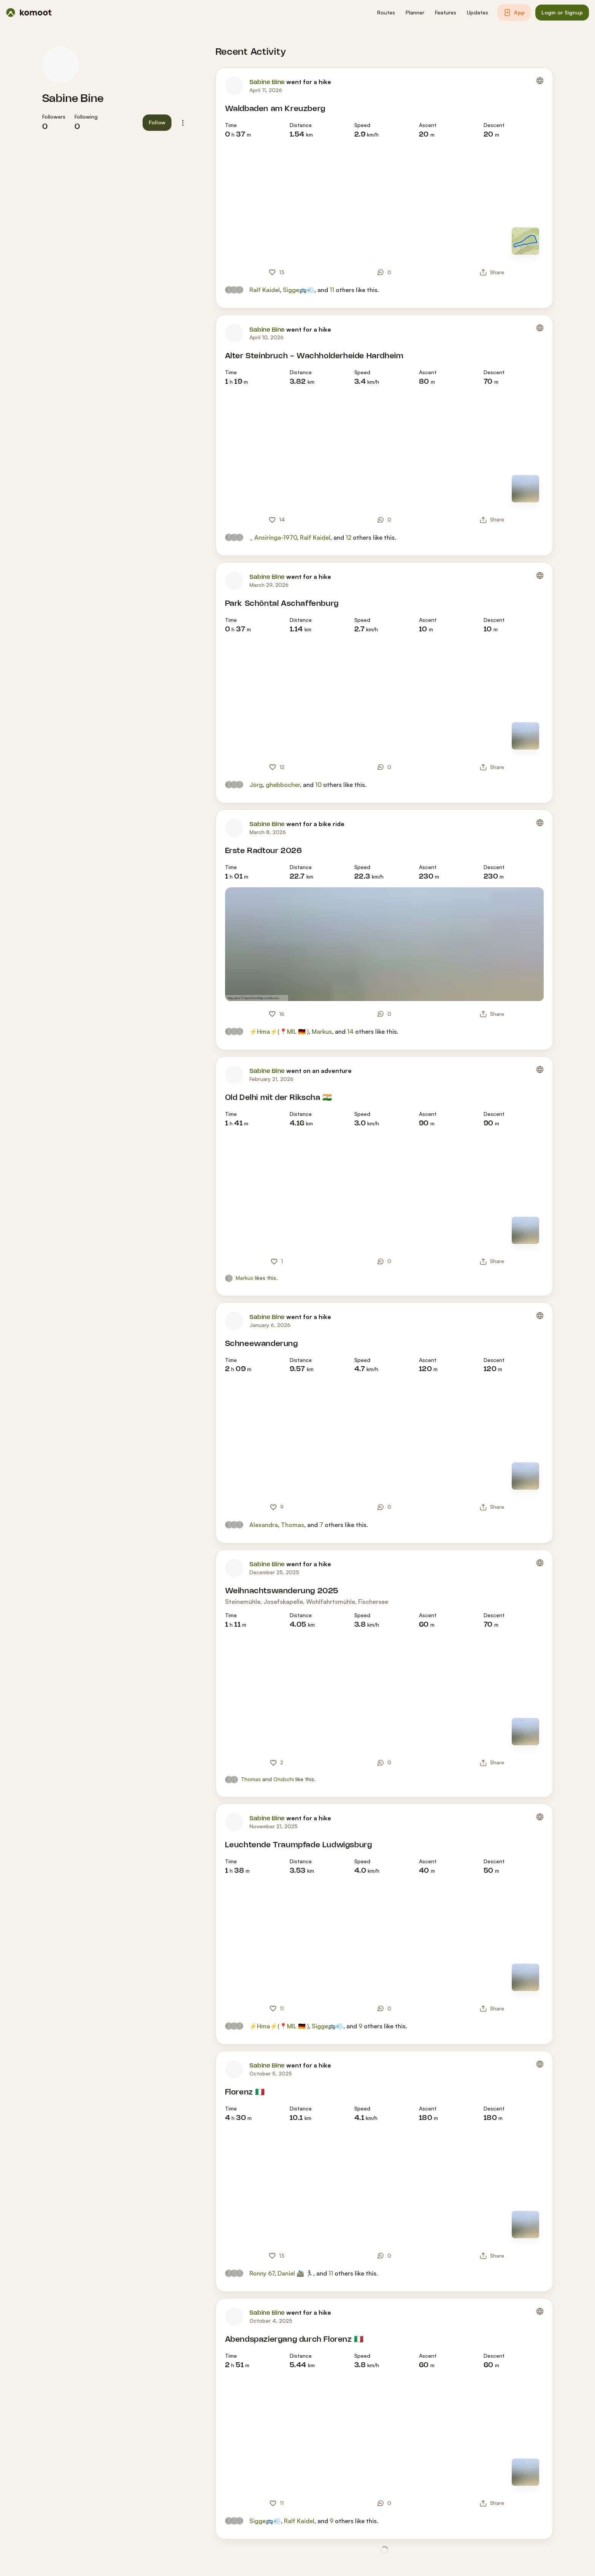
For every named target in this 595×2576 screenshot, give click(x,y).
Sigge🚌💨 (298, 290)
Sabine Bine (73, 99)
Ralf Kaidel (264, 290)
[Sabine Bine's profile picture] (60, 64)
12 (348, 537)
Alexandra (263, 1525)
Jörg (256, 784)
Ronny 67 (261, 2273)
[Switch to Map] (525, 241)
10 (318, 784)
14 (350, 1031)
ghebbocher (283, 784)
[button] (386, 12)
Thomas (292, 1525)
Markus (322, 1031)
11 (332, 290)
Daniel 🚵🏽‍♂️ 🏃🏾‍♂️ (295, 2273)
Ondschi (283, 1779)
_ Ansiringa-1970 (273, 537)
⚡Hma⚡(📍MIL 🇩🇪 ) (279, 1031)
